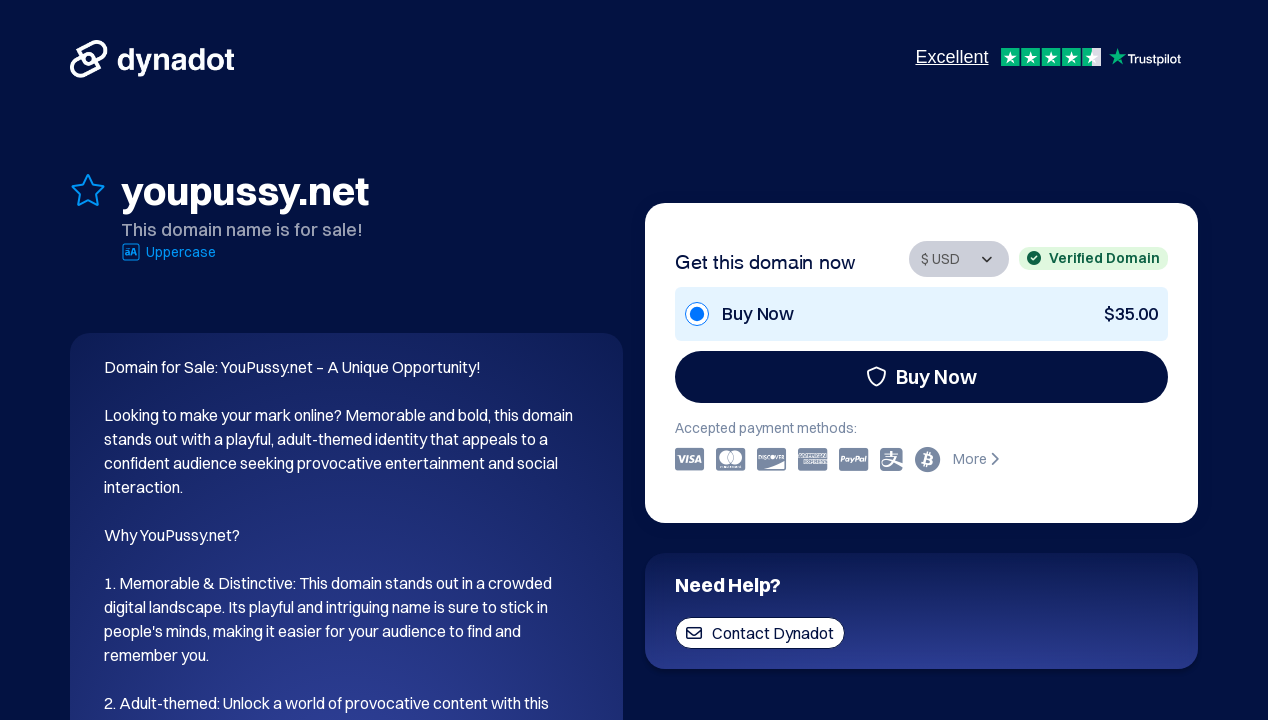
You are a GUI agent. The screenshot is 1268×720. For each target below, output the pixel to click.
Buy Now (921, 376)
